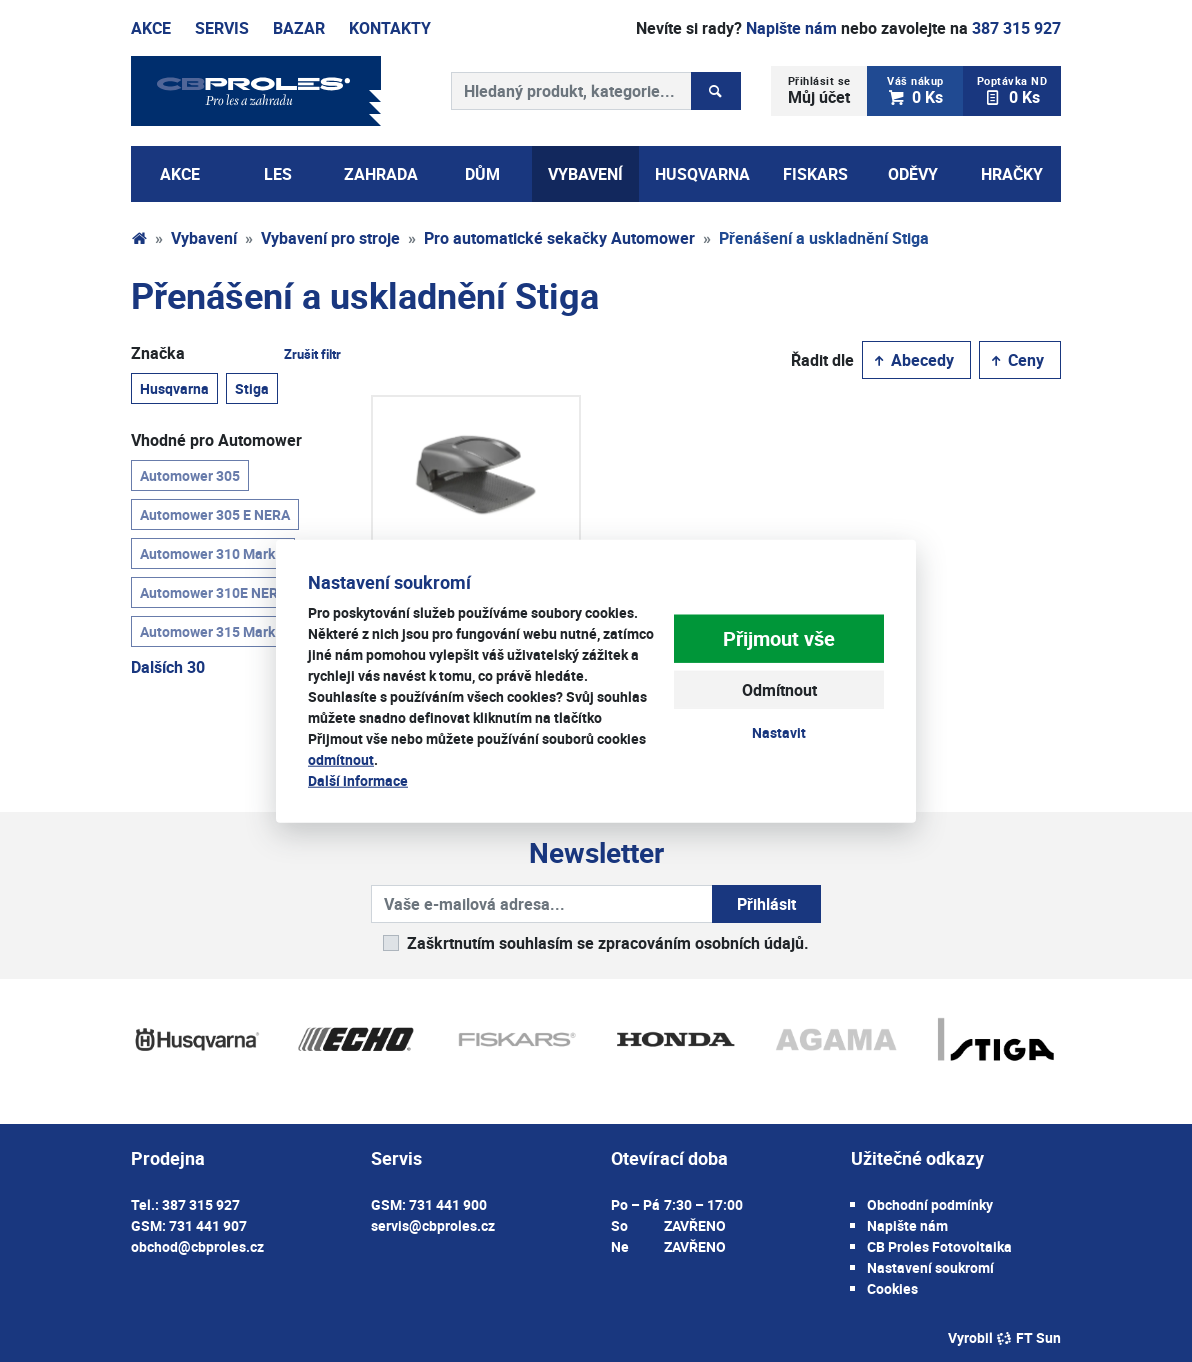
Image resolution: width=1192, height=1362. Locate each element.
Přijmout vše (779, 638)
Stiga (252, 388)
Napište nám (791, 28)
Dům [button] (482, 174)
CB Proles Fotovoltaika (939, 1246)
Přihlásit (766, 904)
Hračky (1012, 174)
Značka (236, 353)
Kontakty (390, 28)
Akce (151, 28)
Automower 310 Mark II (213, 553)
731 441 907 (208, 1225)
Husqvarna (174, 388)
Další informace (358, 779)
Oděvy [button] (913, 174)
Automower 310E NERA (213, 592)
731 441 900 (448, 1204)
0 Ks (916, 90)
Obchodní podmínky (930, 1204)
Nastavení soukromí (930, 1267)
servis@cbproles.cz (433, 1225)
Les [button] (278, 174)
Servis (222, 28)
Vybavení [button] (585, 174)
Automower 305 (190, 475)
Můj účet (819, 90)
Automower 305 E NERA (215, 514)
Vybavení (204, 238)
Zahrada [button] (381, 174)
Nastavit (779, 732)
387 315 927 (1016, 28)
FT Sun (1028, 1337)
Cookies (892, 1288)
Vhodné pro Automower (216, 440)
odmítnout (341, 758)
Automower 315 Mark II (213, 631)
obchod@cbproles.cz (197, 1246)
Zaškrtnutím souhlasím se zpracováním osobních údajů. (608, 943)
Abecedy (912, 360)
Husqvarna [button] (702, 174)
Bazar (299, 28)
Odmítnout (779, 690)
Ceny (1016, 360)
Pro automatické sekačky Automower (559, 238)
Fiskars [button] (815, 174)
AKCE (180, 174)
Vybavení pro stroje (330, 238)
